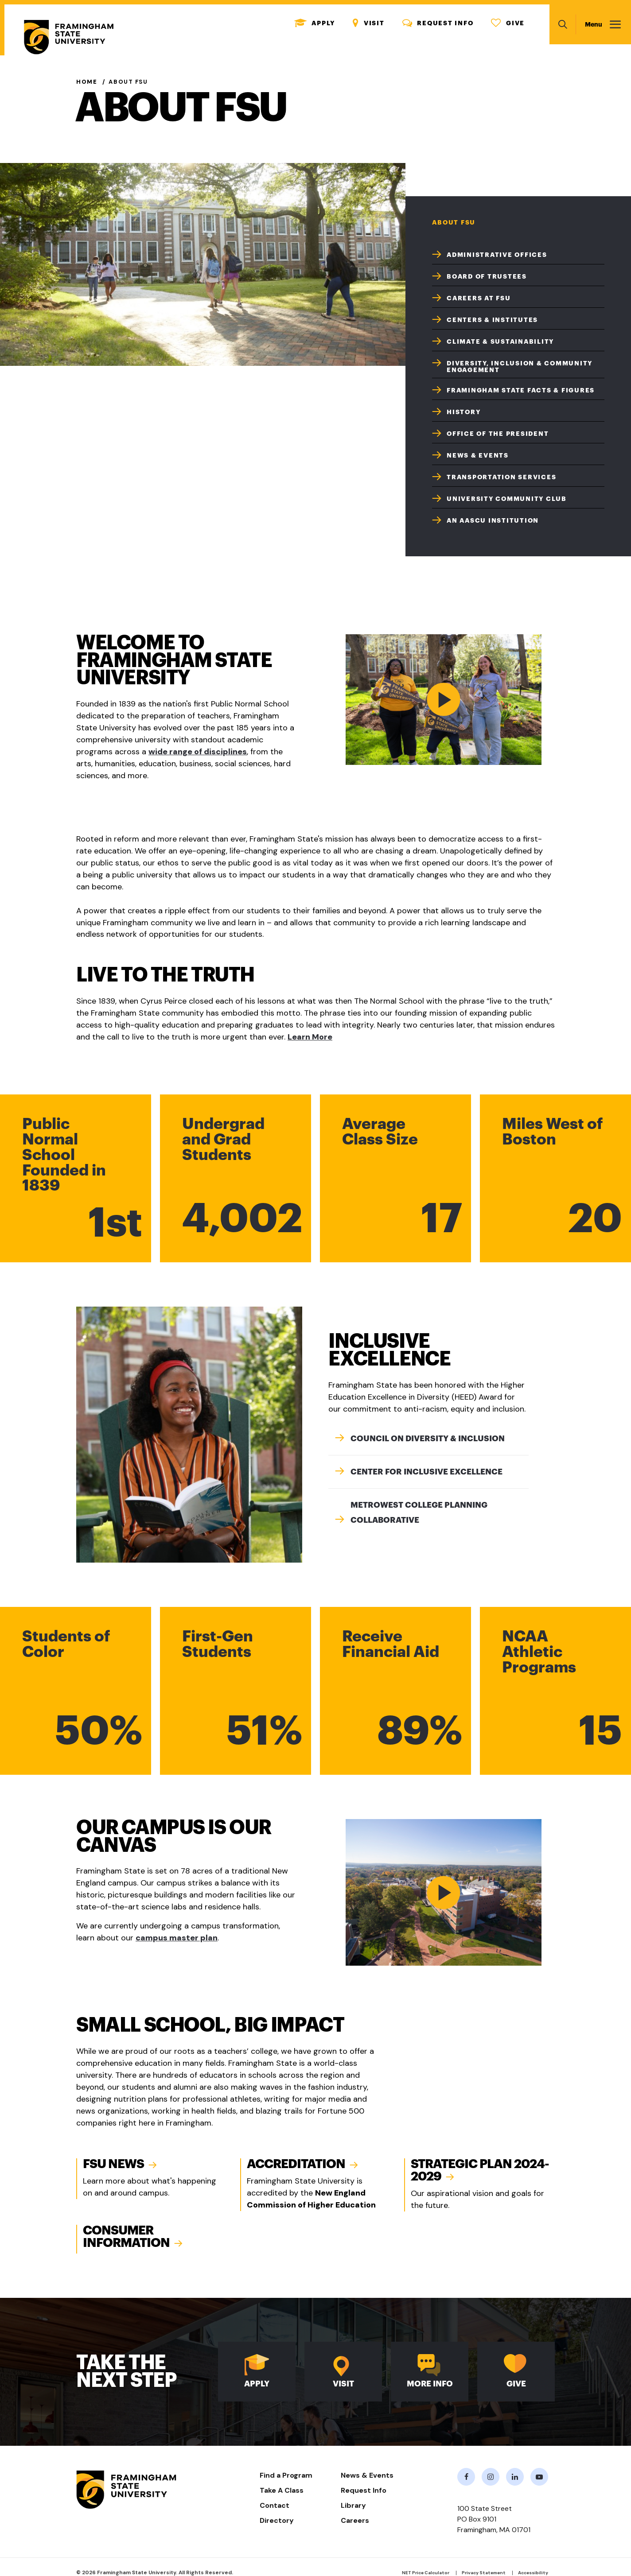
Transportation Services (501, 477)
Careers (355, 2520)
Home (86, 81)
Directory (277, 2520)
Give (508, 23)
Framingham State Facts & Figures (521, 390)
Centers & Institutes (492, 320)
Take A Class (282, 2490)
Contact (274, 2505)
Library (353, 2505)
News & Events (478, 455)
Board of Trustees (487, 276)
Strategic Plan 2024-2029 (480, 2170)
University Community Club (507, 499)
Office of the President (498, 434)
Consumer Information (126, 2236)
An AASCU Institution (493, 520)
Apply (314, 23)
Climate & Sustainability (500, 341)
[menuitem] (518, 253)
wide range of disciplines (197, 751)
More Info (430, 2384)
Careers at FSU (479, 298)
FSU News (113, 2164)
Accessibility (533, 2573)
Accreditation (296, 2164)
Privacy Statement (484, 2573)
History (463, 412)
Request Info (438, 23)
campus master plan (177, 1937)
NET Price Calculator (425, 2573)
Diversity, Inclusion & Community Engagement (519, 366)
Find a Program (286, 2475)
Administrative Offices (497, 255)
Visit (369, 23)
